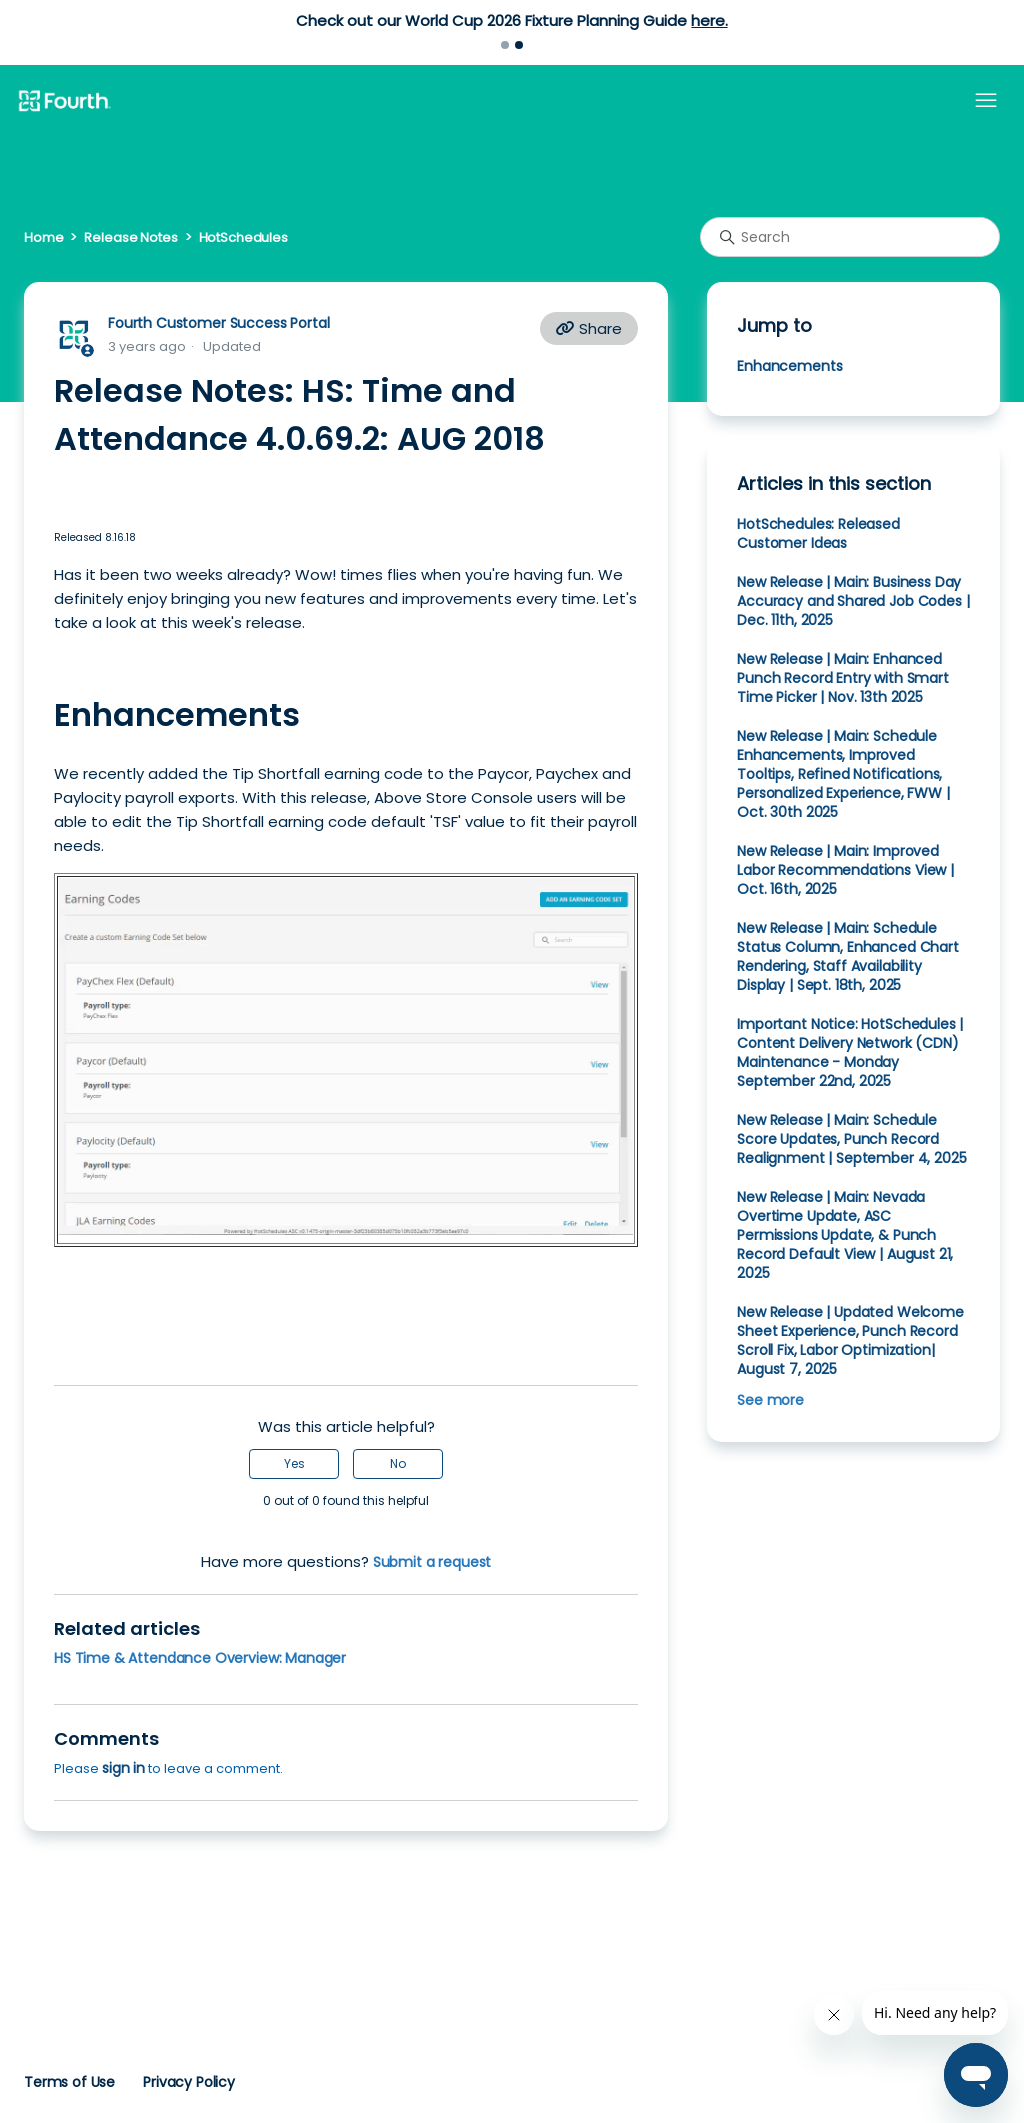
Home (43, 237)
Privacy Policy (189, 2082)
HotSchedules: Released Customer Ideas (818, 533)
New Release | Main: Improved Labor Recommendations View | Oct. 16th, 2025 (845, 870)
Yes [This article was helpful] (294, 1463)
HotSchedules (243, 237)
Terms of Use (69, 2082)
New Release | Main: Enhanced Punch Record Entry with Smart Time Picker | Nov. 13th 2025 (843, 678)
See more (770, 1400)
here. (709, 20)
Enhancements (791, 366)
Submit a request (432, 1562)
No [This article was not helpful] (398, 1463)
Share (589, 328)
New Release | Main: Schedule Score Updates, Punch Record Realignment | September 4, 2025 (851, 1139)
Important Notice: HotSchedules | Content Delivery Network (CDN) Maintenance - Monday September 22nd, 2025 (850, 1052)
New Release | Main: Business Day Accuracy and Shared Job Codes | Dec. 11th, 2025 (853, 601)
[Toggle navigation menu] (986, 101)
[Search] (850, 237)
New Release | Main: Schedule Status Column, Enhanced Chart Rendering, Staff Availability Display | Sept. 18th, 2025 (848, 956)
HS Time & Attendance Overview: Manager (200, 1658)
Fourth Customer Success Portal (218, 323)
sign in (123, 1768)
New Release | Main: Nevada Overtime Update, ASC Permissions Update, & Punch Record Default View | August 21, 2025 (845, 1235)
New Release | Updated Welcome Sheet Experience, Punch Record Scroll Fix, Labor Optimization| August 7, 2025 (850, 1340)
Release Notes (130, 237)
